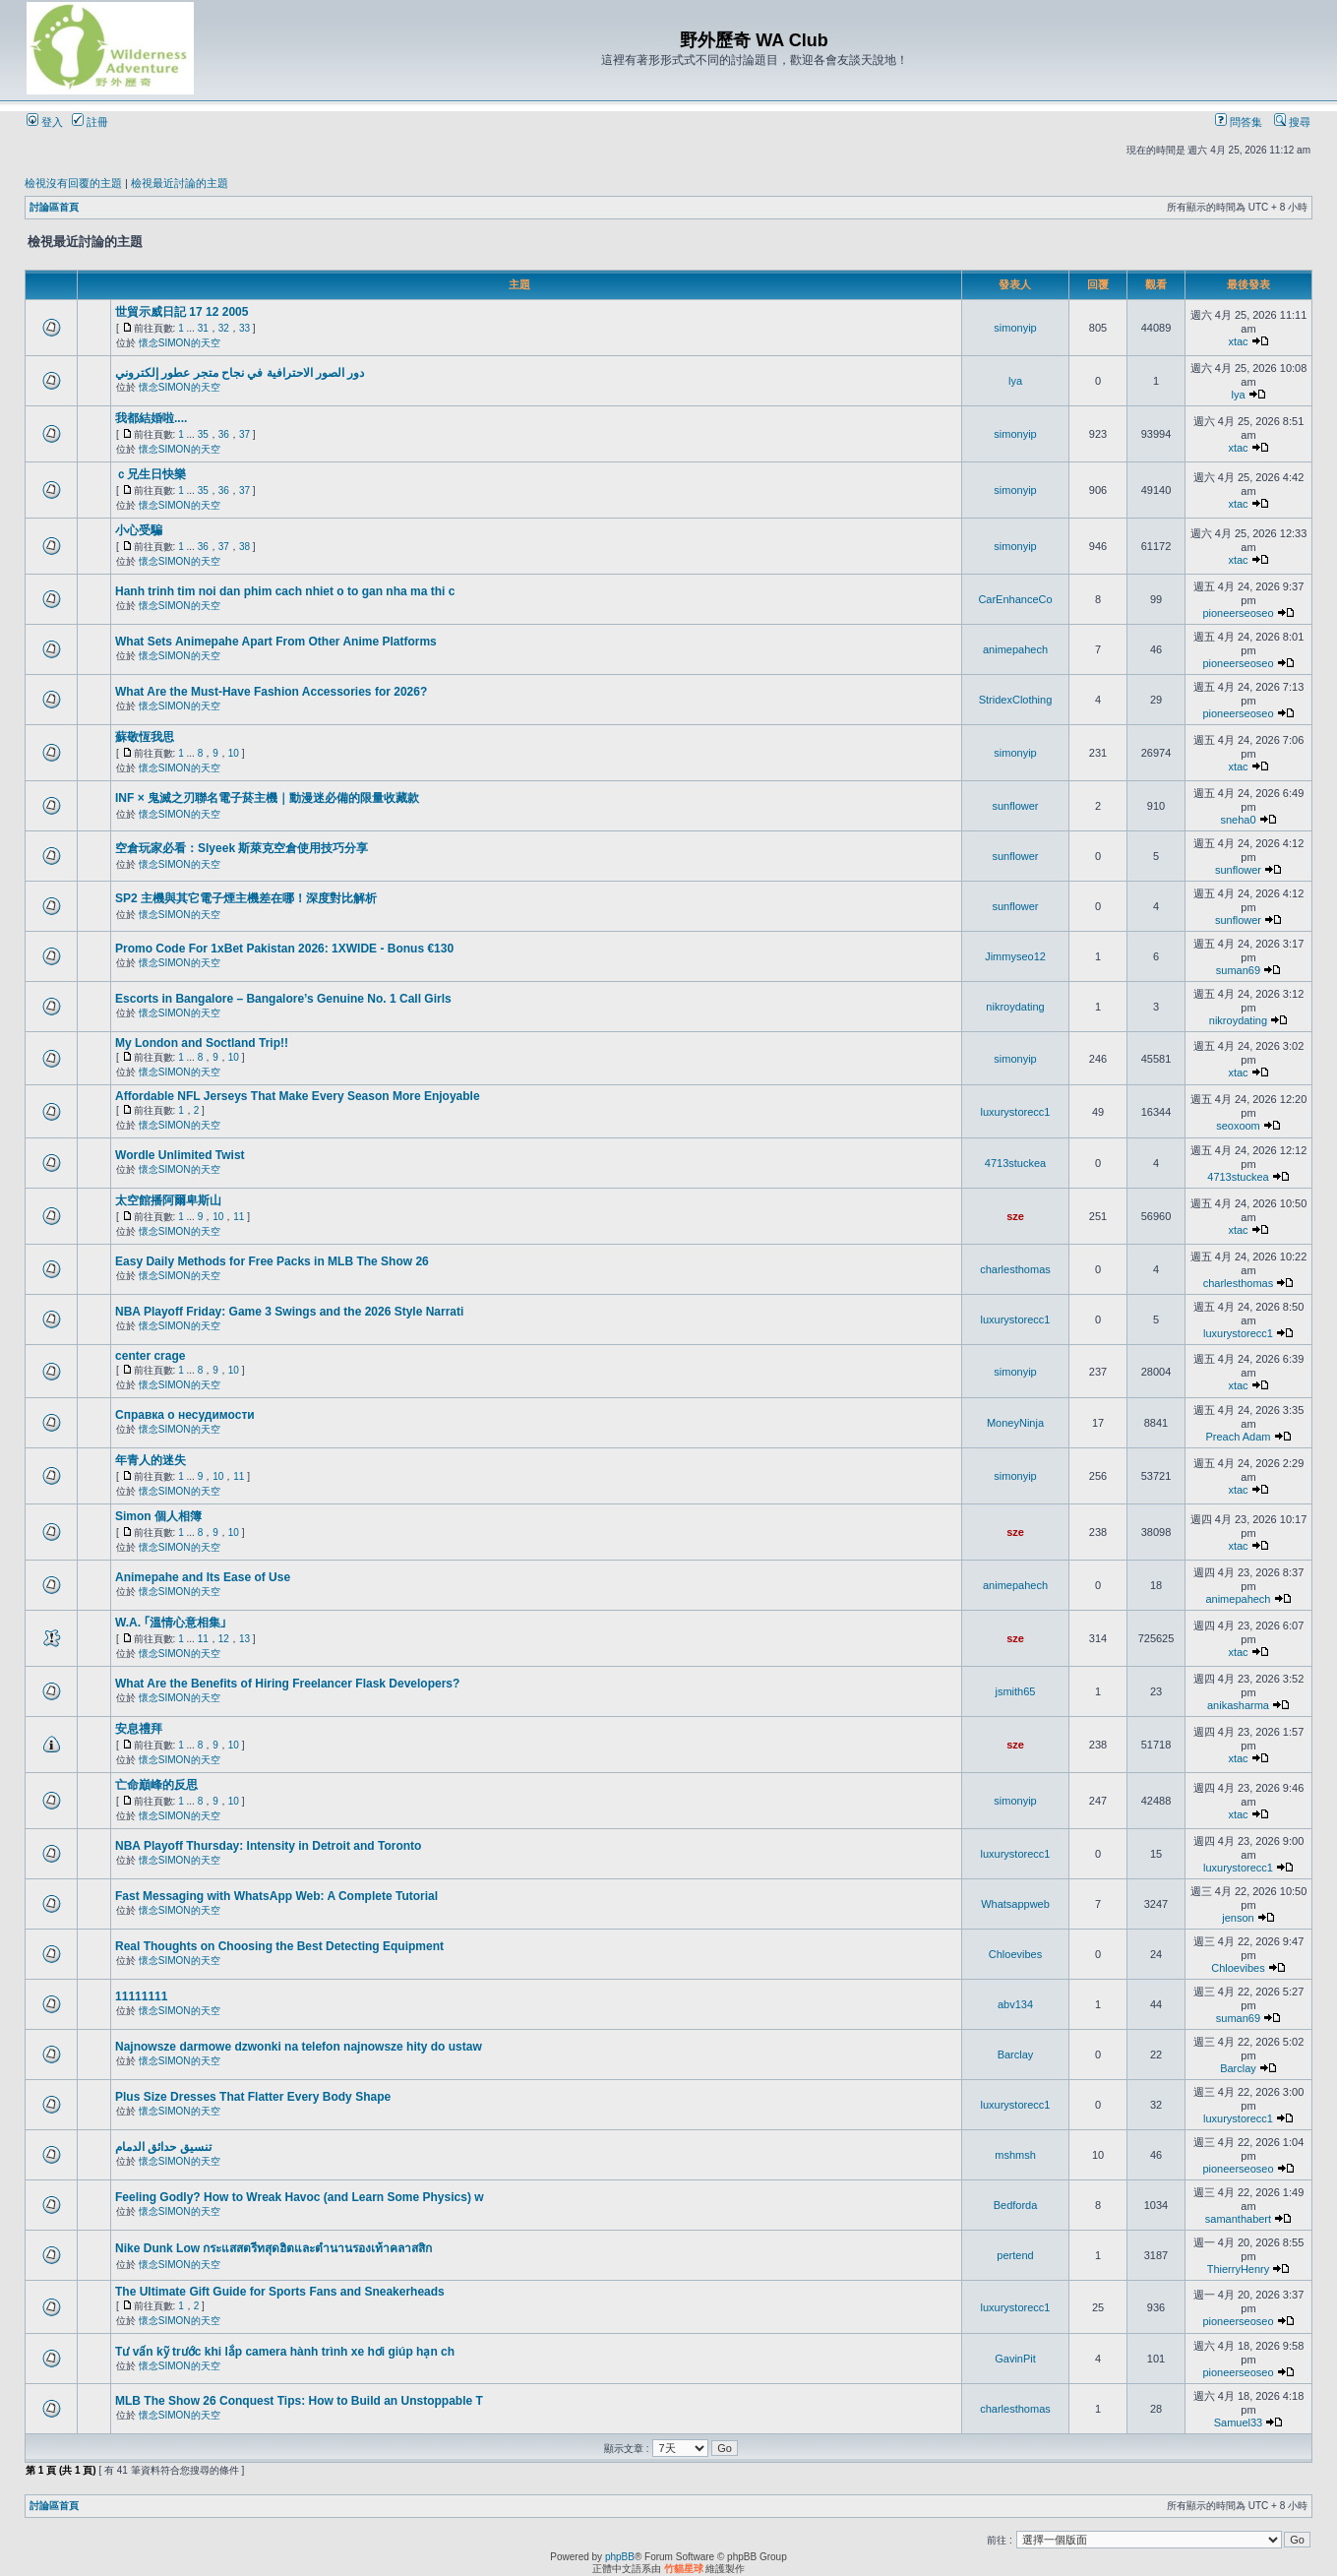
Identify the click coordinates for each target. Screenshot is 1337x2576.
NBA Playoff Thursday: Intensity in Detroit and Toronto (268, 1846)
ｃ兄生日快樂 (150, 474)
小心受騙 (138, 530)
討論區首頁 (54, 207)
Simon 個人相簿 (158, 1516)
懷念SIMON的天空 (179, 342)
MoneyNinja (1015, 1423)
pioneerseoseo (1237, 613)
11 (238, 1216)
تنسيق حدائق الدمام (163, 2147)
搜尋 (1292, 122)
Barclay (1016, 2054)
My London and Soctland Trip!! (201, 1043)
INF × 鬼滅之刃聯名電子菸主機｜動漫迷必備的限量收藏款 (267, 798)
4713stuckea (1015, 1163)
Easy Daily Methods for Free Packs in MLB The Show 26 (272, 1261)
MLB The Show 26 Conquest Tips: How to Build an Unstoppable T (299, 2401)
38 (244, 546)
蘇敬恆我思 (144, 737)
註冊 (90, 122)
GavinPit (1015, 2358)
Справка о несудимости (185, 1415)
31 (203, 328)
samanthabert (1238, 2219)
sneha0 (1237, 820)
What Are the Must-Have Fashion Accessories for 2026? (271, 692)
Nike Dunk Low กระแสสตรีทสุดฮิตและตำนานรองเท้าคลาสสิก (273, 2248)
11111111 (141, 1996)
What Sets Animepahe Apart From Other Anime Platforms (276, 641)
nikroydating (1015, 1006)
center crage (150, 1356)
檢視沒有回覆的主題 (73, 183)
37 (244, 434)
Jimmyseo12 (1015, 956)
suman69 (1238, 970)
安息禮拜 (138, 1729)
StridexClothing (1016, 699)
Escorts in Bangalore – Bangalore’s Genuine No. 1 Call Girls (283, 999)
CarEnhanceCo (1015, 599)
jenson (1237, 1918)
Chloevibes (1015, 1954)
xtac (1237, 341)
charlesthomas (1015, 1269)
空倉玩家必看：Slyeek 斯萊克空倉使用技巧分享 (241, 848)
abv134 (1015, 2004)
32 (223, 328)
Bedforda (1016, 2205)
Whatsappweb (1015, 1904)
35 (203, 434)
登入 (45, 122)
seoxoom (1238, 1126)
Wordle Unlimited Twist (180, 1155)
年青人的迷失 (150, 1460)
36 (223, 434)
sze (1015, 1216)
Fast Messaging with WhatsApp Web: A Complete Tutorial (276, 1896)
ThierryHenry (1238, 2269)
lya (1015, 381)
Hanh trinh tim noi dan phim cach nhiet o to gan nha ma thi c (285, 591)
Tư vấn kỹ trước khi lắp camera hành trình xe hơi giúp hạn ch (285, 2352)
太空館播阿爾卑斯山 (168, 1200)
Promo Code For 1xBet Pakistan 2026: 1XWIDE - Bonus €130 (284, 948)
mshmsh (1015, 2155)
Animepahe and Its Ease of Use (202, 1577)
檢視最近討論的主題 (179, 183)
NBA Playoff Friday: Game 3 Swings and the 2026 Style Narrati (289, 1312)
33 (244, 328)
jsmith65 (1016, 1691)
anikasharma (1238, 1705)
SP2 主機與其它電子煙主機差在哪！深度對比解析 (246, 898)
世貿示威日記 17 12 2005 (181, 312)
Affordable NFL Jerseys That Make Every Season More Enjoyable (297, 1096)
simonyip (1015, 328)
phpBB (620, 2556)
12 (223, 1638)
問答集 (1238, 122)
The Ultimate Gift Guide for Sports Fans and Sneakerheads (280, 2292)
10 (233, 753)
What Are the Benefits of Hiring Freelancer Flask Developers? (287, 1683)
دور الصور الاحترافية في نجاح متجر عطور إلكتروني (239, 373)
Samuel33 (1238, 2422)
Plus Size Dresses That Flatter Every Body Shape (253, 2097)
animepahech (1015, 649)
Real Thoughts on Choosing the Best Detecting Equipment (279, 1946)
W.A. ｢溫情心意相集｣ (170, 1622)
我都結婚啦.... (151, 418)
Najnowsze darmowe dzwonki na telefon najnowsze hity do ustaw (298, 2047)
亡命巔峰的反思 (156, 1785)
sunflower (1015, 806)
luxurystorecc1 (1016, 1112)
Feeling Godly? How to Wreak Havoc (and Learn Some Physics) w (299, 2197)
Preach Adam (1237, 1436)
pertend (1015, 2255)
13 (244, 1638)
